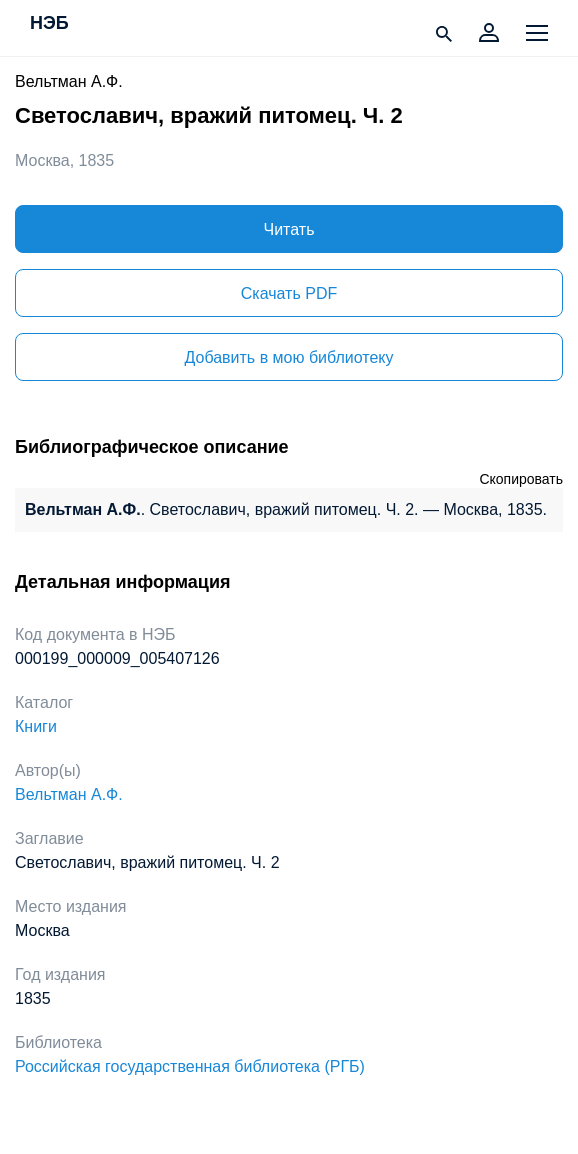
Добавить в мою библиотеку (288, 357)
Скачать (289, 293)
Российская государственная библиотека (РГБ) (190, 1066)
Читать (289, 229)
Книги (36, 726)
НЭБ (49, 24)
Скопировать (521, 479)
